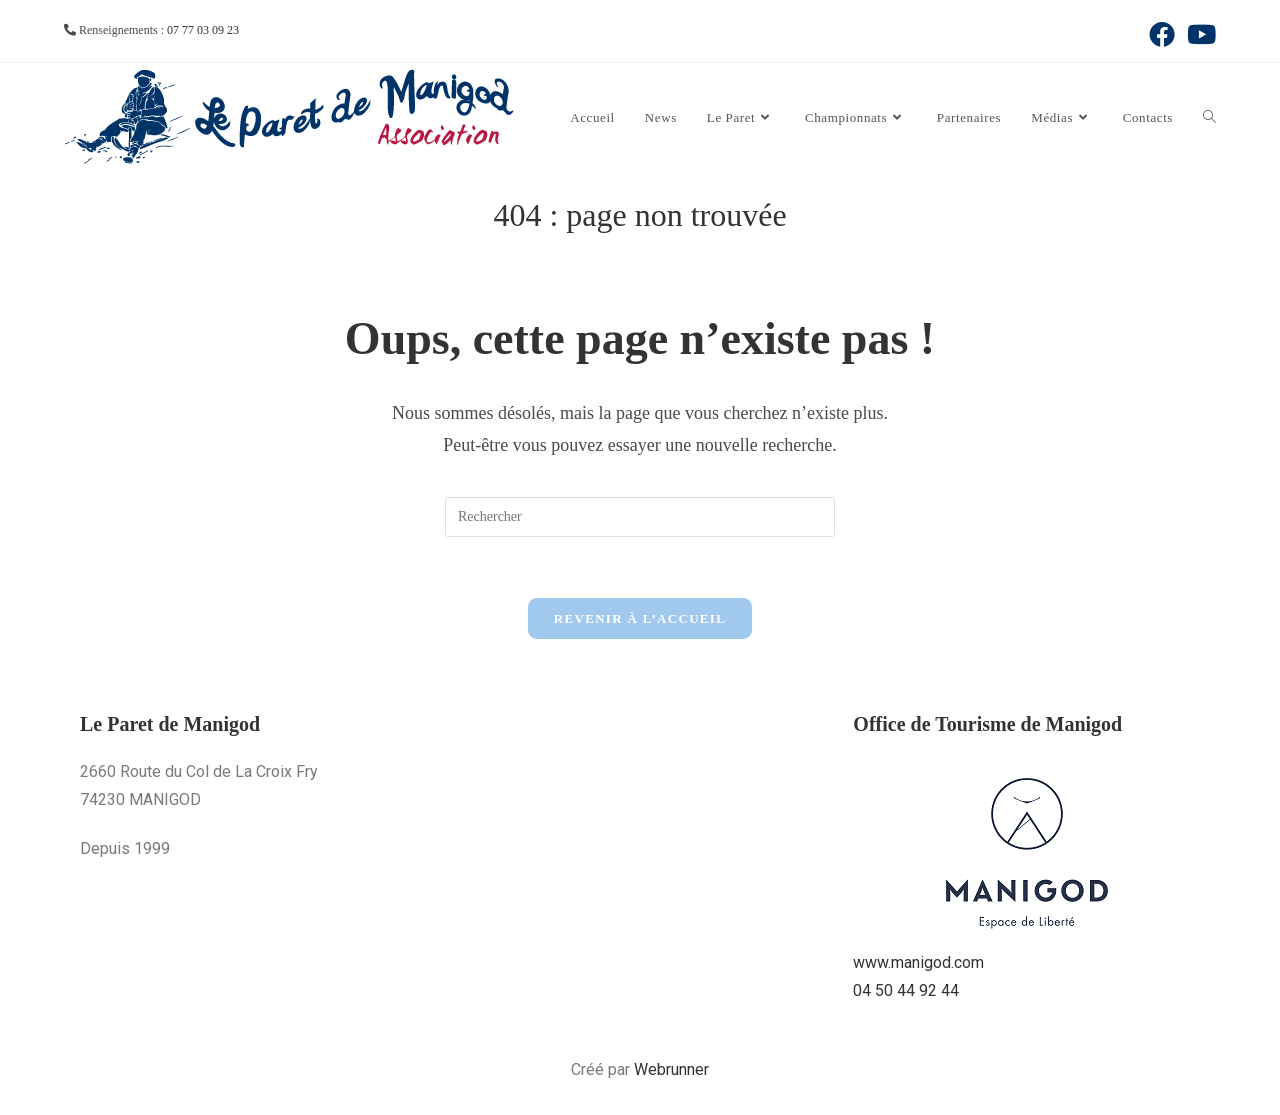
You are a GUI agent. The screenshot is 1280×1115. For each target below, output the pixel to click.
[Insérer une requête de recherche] (640, 517)
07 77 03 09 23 (203, 30)
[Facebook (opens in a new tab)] (1162, 34)
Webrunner (671, 1069)
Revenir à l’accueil (640, 618)
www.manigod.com (918, 962)
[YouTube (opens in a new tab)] (1198, 34)
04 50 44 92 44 (906, 990)
